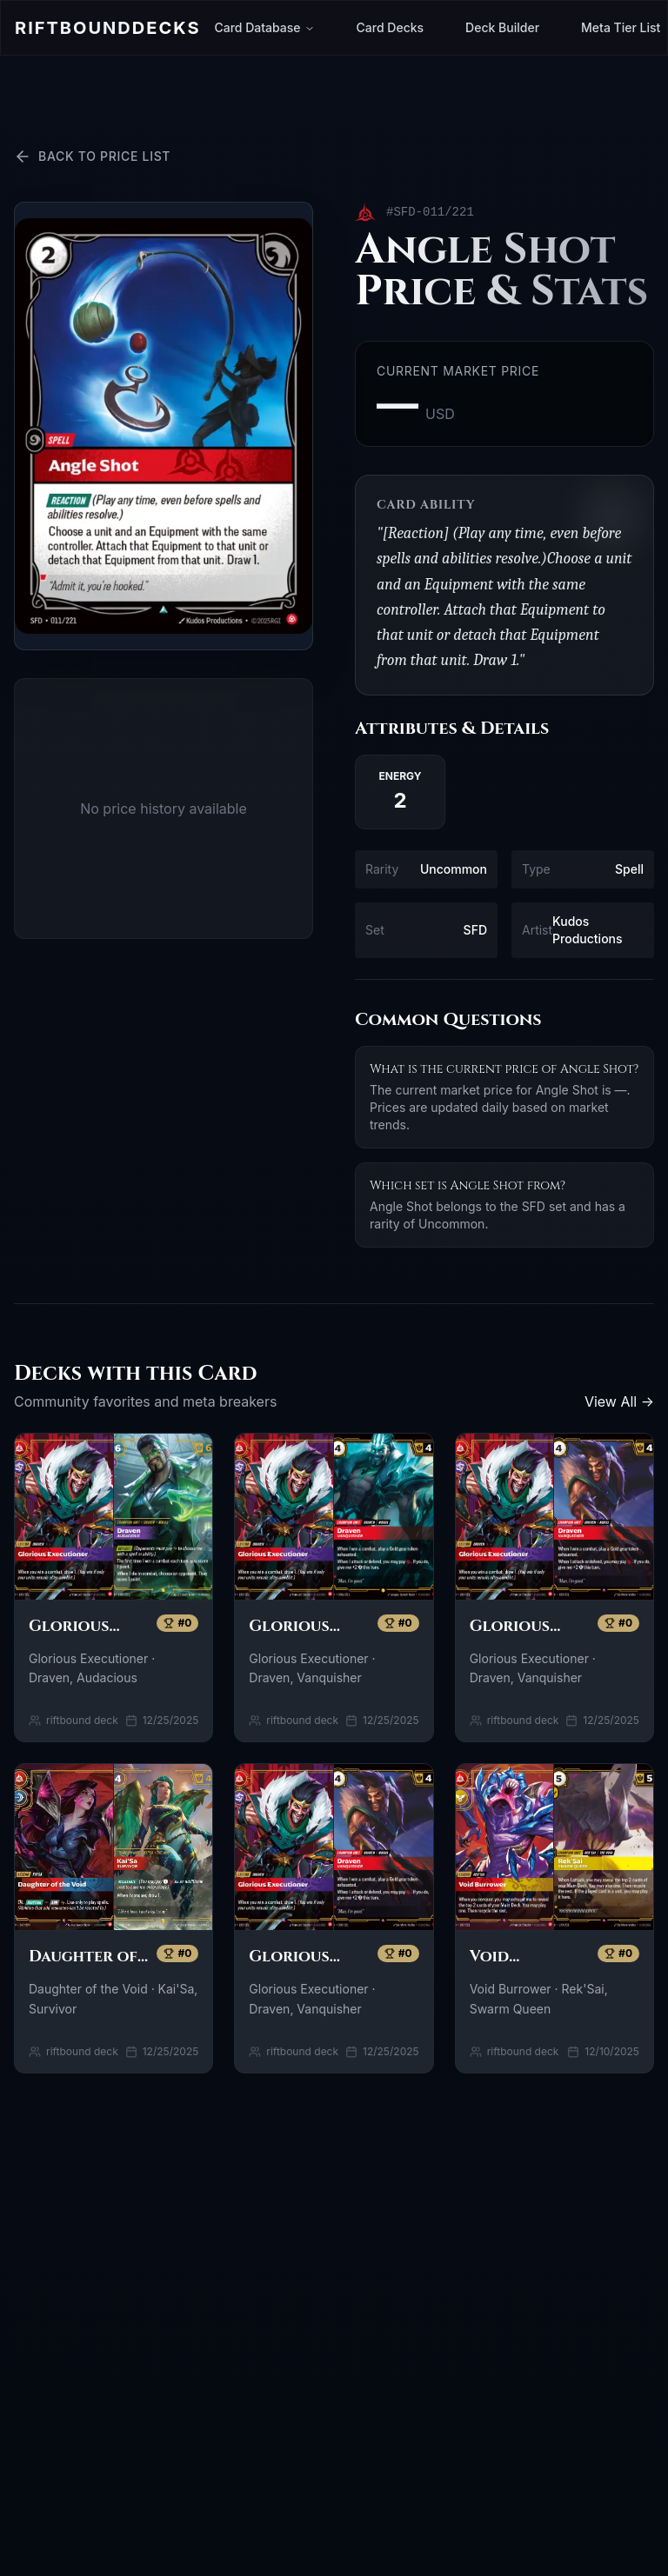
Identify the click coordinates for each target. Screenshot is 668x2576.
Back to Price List (92, 156)
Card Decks (390, 27)
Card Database (264, 27)
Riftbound (107, 27)
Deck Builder (502, 27)
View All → (619, 1401)
